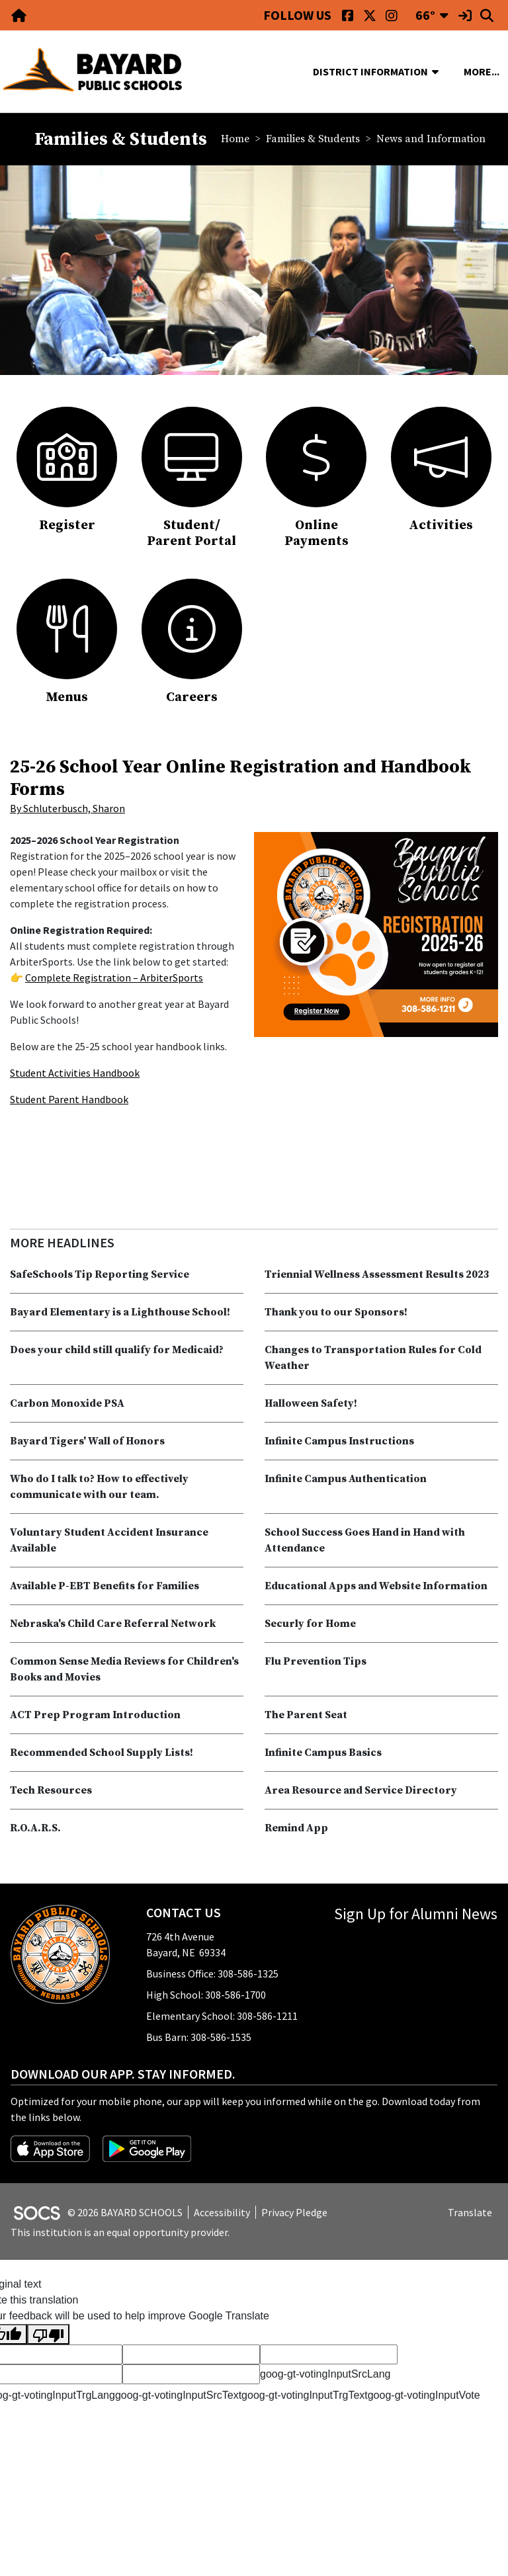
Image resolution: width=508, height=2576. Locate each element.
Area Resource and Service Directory (361, 1790)
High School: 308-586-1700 (206, 1994)
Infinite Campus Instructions (339, 1441)
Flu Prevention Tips (315, 1661)
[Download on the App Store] (51, 2147)
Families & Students (313, 138)
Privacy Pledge (294, 2212)
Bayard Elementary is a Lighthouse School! (120, 1312)
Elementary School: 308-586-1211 (222, 2015)
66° (425, 15)
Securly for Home (310, 1623)
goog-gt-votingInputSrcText (178, 2395)
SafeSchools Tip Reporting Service (99, 1274)
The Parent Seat (306, 1715)
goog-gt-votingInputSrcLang (325, 2374)
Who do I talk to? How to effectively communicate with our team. (99, 1486)
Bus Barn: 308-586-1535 (198, 2037)
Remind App (296, 1828)
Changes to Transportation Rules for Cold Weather (373, 1357)
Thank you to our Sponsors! (336, 1312)
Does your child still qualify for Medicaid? (117, 1349)
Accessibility (222, 2212)
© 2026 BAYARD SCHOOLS (125, 2212)
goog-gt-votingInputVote (424, 2395)
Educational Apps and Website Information (376, 1586)
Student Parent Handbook (69, 1099)
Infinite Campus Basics (323, 1752)
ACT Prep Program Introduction (95, 1715)
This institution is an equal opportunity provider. (120, 2232)
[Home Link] (20, 15)
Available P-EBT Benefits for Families (104, 1586)
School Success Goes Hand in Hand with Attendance (365, 1540)
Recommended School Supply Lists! (101, 1752)
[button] (440, 71)
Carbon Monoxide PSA (67, 1403)
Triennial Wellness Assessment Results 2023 (377, 1274)
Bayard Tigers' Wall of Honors (87, 1441)
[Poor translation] (48, 2334)
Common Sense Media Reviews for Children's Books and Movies (124, 1669)
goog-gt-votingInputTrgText (304, 2395)
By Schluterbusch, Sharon (67, 808)
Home (235, 138)
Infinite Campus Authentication (346, 1478)
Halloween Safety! (311, 1403)
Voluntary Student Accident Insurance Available (109, 1540)
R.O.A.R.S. (35, 1828)
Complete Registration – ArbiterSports (114, 977)
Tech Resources (51, 1790)
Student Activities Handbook (75, 1072)
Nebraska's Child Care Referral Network (113, 1623)
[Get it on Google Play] (147, 2147)
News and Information (431, 138)
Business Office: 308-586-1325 (212, 1973)
